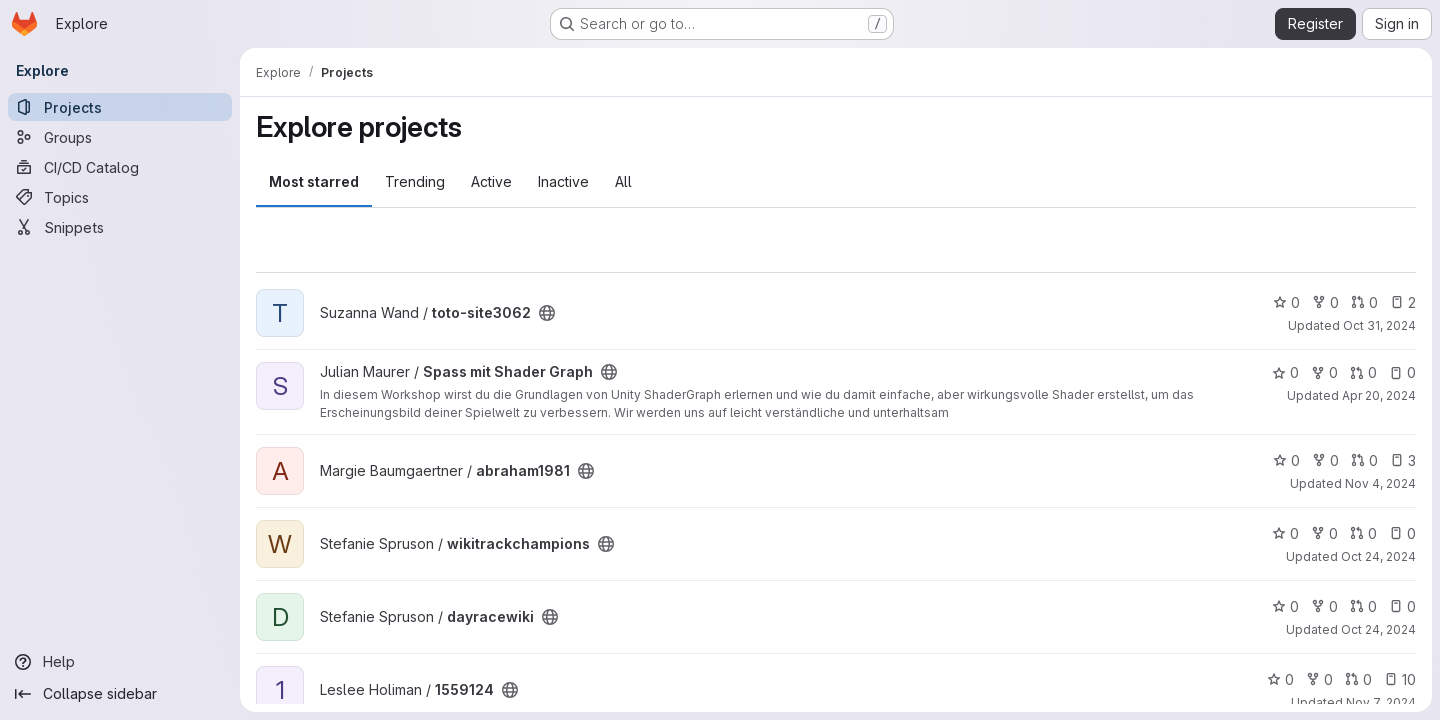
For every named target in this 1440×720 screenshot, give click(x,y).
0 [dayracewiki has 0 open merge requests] (1363, 606)
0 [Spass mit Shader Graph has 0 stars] (1285, 372)
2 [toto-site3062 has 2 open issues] (1403, 302)
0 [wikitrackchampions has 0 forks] (1324, 533)
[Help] (120, 662)
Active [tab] (491, 181)
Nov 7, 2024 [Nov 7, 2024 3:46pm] (1381, 702)
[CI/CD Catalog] (120, 167)
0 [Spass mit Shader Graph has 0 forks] (1324, 372)
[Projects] (120, 107)
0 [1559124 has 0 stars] (1280, 679)
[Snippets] (120, 227)
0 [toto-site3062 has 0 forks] (1325, 302)
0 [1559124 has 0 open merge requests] (1358, 679)
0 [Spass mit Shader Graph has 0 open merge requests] (1363, 372)
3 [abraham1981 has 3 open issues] (1403, 460)
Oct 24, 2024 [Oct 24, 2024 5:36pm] (1378, 556)
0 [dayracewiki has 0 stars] (1285, 606)
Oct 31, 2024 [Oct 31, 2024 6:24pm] (1379, 325)
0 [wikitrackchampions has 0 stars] (1285, 533)
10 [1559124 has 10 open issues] (1400, 679)
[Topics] (120, 197)
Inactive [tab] (563, 181)
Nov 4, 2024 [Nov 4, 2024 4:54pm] (1380, 483)
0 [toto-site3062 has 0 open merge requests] (1364, 302)
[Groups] (120, 137)
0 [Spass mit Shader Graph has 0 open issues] (1402, 372)
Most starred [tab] (314, 181)
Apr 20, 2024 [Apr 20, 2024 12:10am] (1379, 395)
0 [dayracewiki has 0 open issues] (1402, 606)
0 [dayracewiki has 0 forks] (1324, 606)
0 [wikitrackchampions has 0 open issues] (1402, 533)
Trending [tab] (415, 181)
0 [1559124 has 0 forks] (1319, 679)
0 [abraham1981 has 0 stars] (1286, 460)
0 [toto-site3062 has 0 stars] (1286, 302)
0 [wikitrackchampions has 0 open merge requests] (1363, 533)
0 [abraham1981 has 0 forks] (1325, 460)
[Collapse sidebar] (120, 694)
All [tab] (623, 181)
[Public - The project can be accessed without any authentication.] (547, 313)
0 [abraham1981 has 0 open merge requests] (1364, 460)
